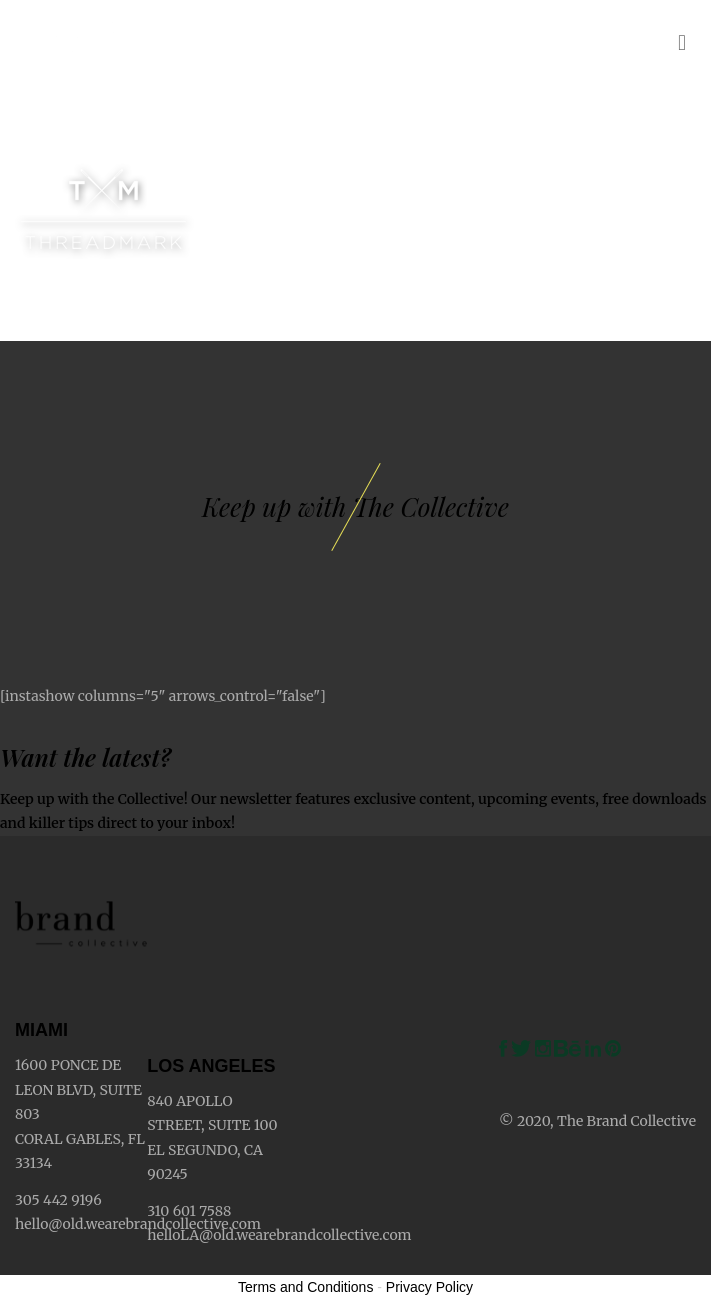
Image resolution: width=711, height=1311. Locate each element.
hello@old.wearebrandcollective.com (138, 1224)
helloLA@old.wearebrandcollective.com (279, 1235)
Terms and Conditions (305, 1287)
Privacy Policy (429, 1287)
